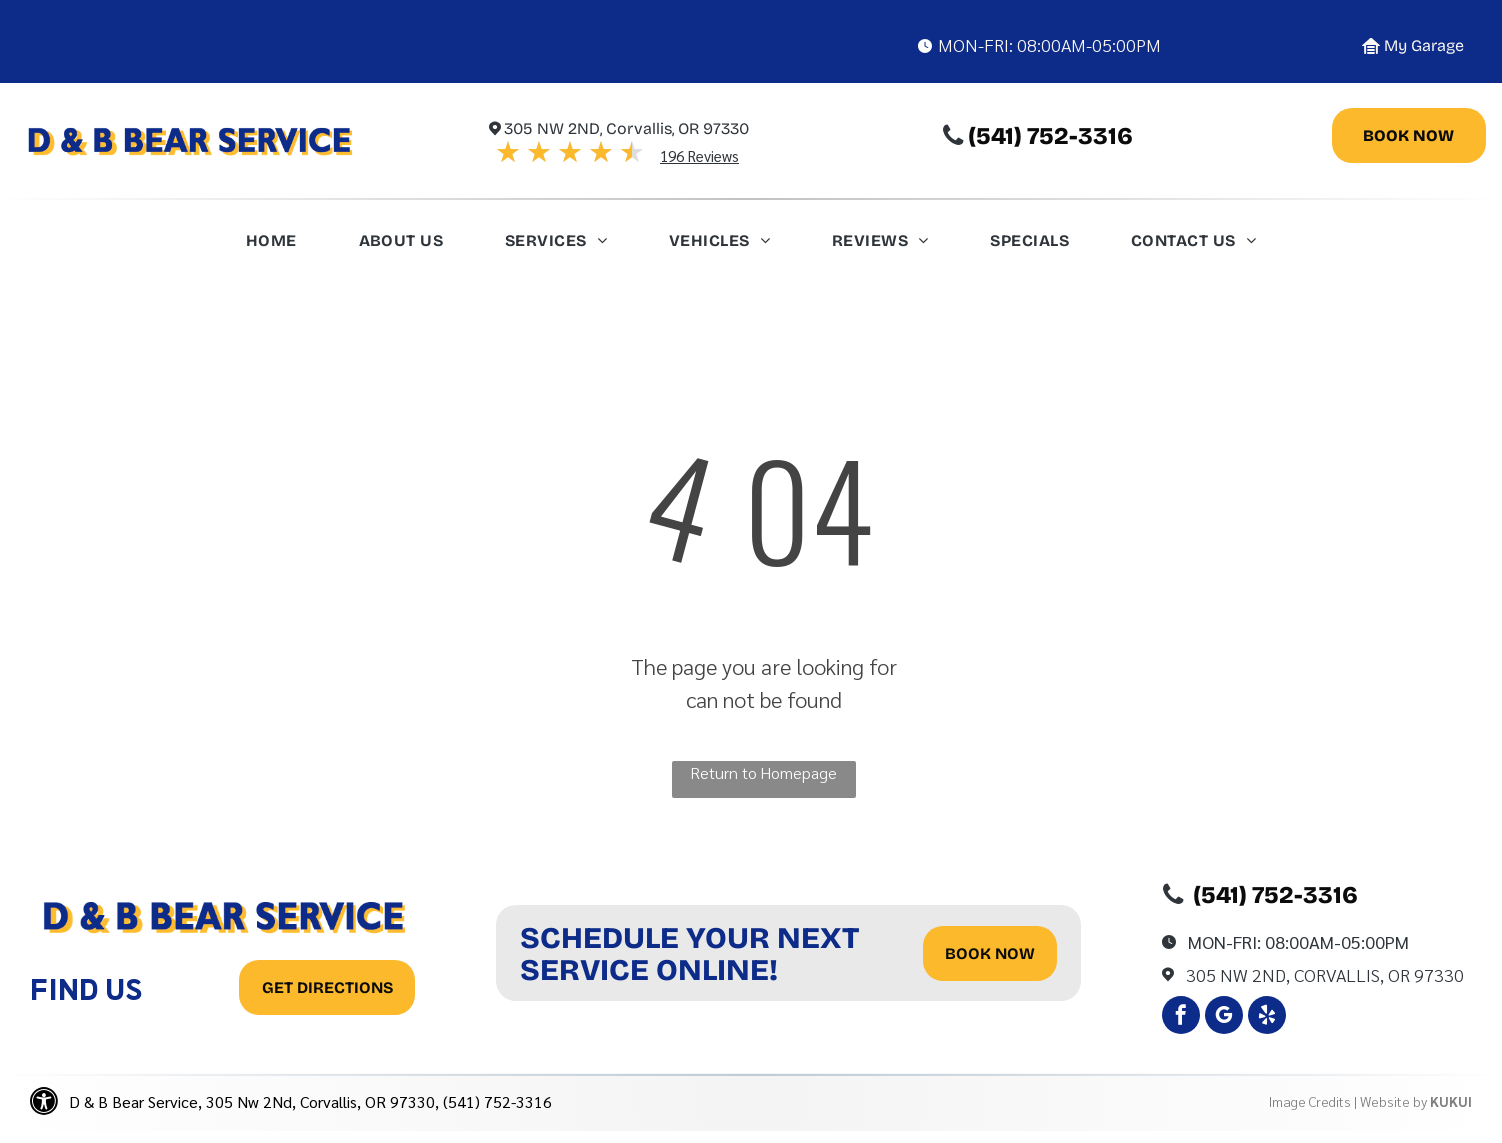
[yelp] (1267, 1017)
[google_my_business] (1224, 1017)
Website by (1393, 1101)
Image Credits (1310, 1101)
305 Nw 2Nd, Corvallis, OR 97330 (1325, 974)
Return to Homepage (763, 772)
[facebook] (1181, 1017)
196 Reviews (699, 155)
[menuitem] (271, 246)
